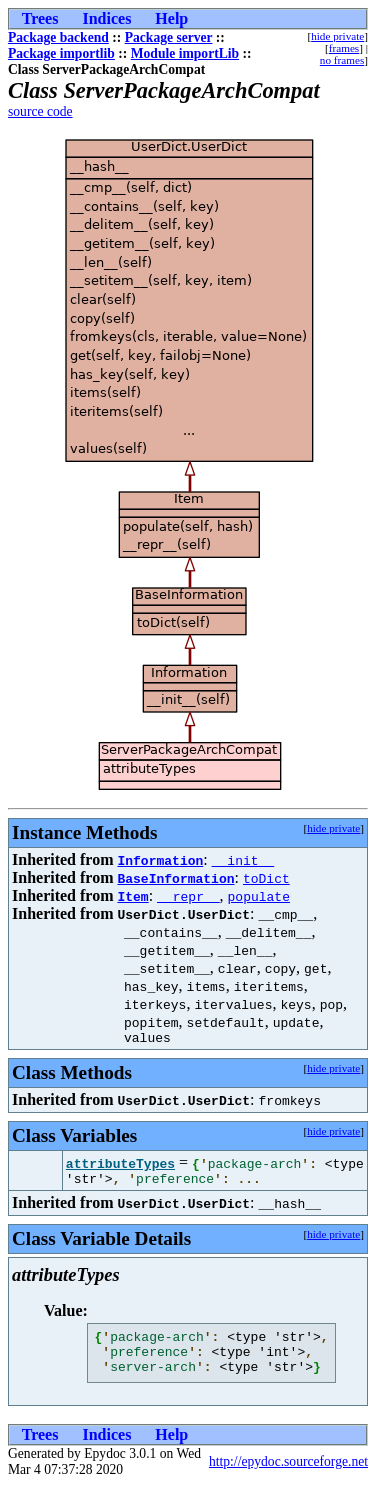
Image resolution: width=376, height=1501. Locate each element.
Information (160, 860)
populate (259, 896)
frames (344, 48)
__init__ (243, 860)
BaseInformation (175, 878)
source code (40, 111)
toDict (266, 878)
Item (132, 896)
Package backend (58, 37)
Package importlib (61, 53)
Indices (106, 18)
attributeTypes (120, 1166)
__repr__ (188, 896)
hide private (337, 36)
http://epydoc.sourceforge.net (288, 1476)
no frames (342, 60)
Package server (169, 37)
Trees (40, 18)
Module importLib (185, 53)
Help (171, 18)
